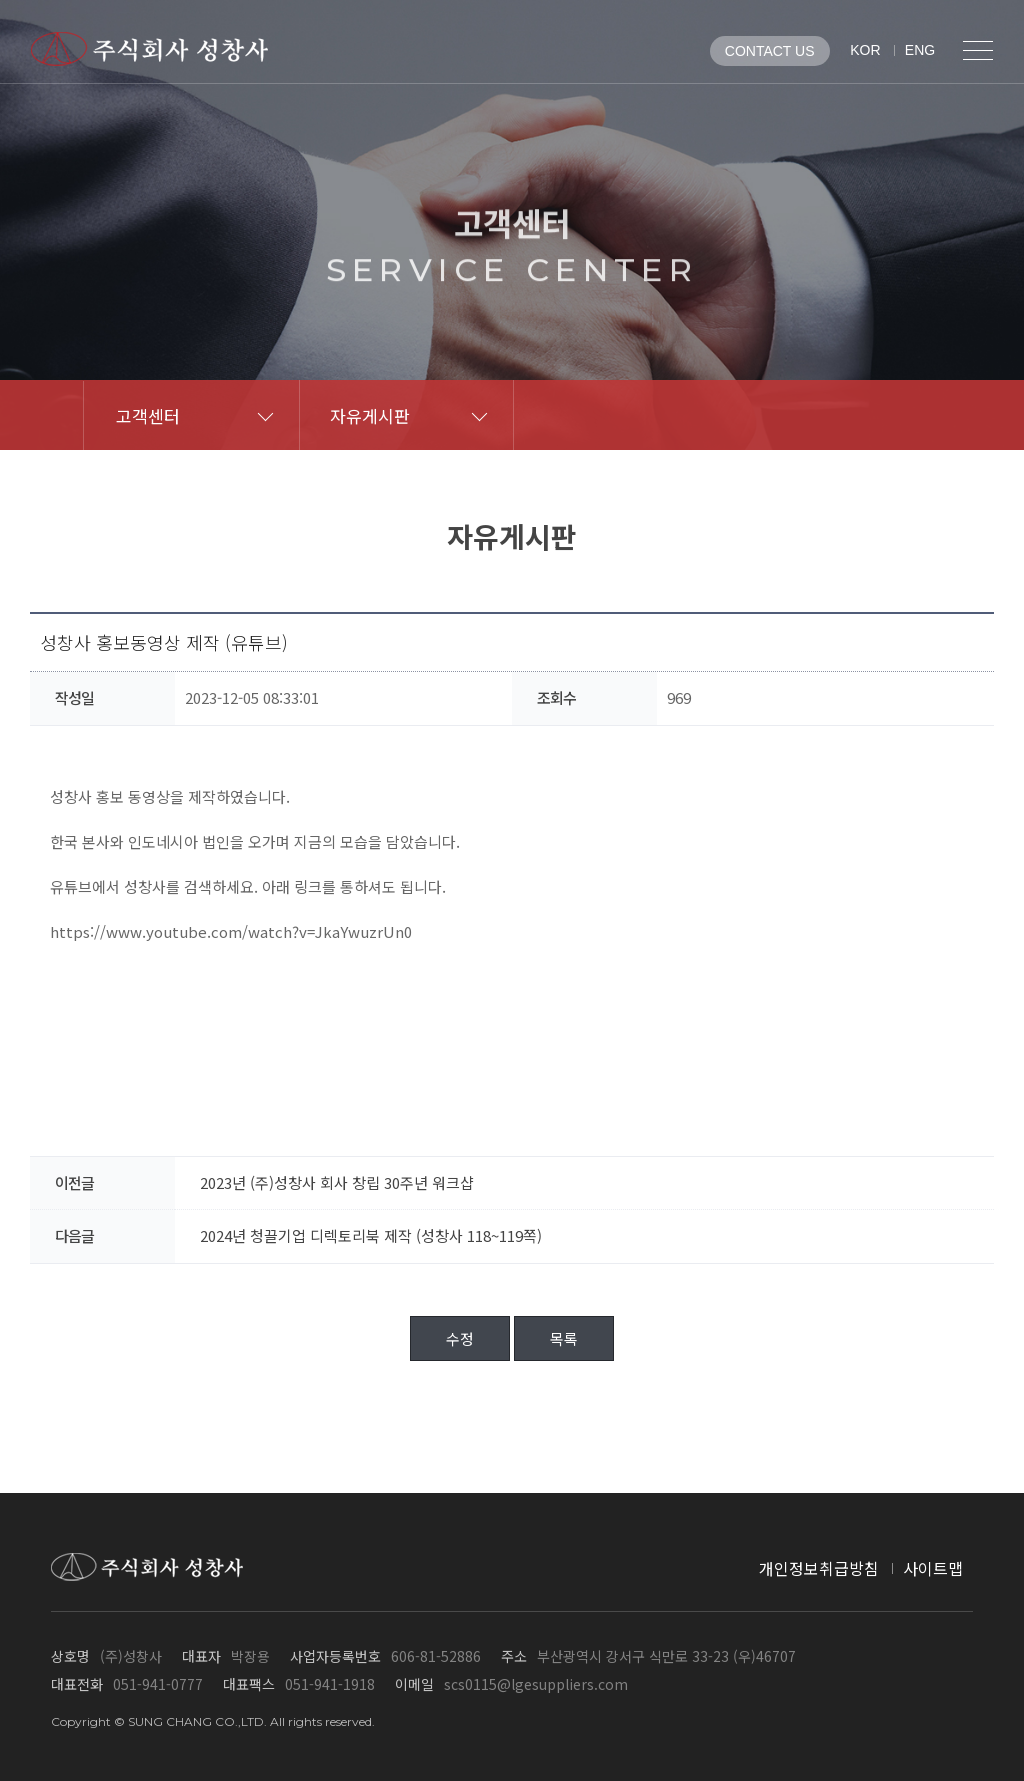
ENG (920, 50)
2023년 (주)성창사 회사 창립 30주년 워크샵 (337, 1182)
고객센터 (148, 415)
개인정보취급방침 (819, 1568)
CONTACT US (770, 51)
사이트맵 (933, 1568)
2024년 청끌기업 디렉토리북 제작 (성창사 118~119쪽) (371, 1235)
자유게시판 (370, 415)
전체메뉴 (978, 50)
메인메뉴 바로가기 (0, 0)
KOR (865, 50)
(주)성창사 (149, 49)
